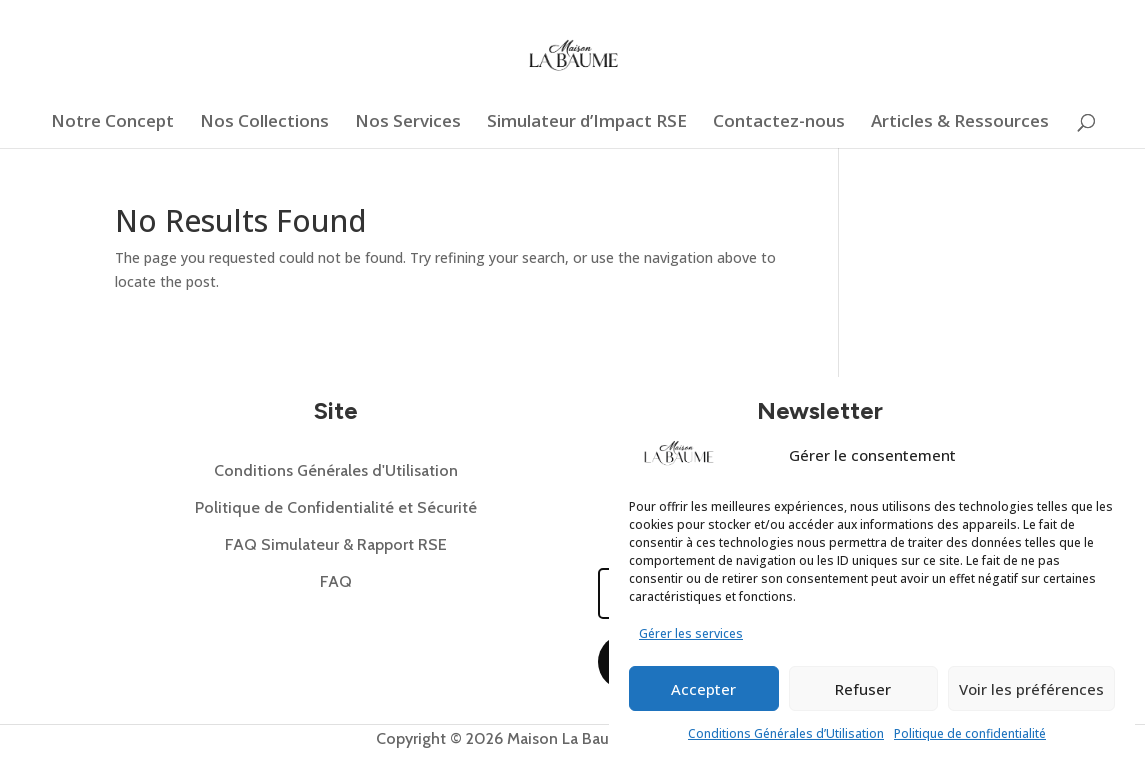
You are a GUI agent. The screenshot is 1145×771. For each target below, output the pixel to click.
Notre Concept (112, 123)
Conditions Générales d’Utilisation (786, 733)
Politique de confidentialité (970, 733)
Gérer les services (691, 633)
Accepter (703, 689)
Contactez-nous (779, 123)
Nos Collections (264, 123)
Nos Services (408, 123)
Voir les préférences (1031, 689)
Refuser (863, 689)
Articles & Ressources (960, 123)
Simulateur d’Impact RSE (587, 123)
